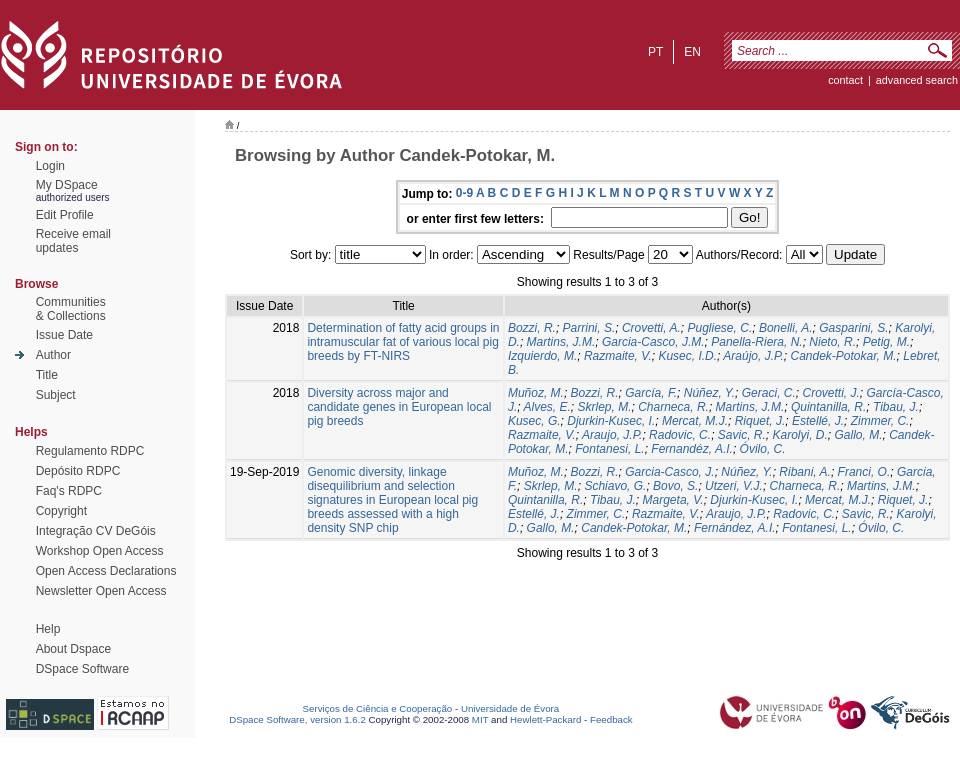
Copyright (61, 511)
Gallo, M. (859, 435)
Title (47, 375)
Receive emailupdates (73, 241)
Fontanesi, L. (609, 449)
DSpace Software (82, 669)
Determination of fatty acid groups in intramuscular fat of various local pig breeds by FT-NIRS (403, 342)
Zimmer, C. (880, 421)
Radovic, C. (680, 435)
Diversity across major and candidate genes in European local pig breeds (399, 407)
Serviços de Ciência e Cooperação (378, 708)
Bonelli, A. (786, 328)
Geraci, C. (769, 393)
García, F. (651, 393)
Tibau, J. (896, 407)
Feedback (611, 719)
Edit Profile (65, 215)
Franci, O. (864, 472)
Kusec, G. (534, 421)
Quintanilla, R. (828, 407)
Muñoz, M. (536, 393)
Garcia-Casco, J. (669, 472)
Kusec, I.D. (687, 356)
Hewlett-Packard (545, 719)
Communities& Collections (71, 309)
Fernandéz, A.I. (692, 449)
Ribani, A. (805, 472)
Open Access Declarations (106, 571)
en (692, 52)
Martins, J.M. (561, 342)
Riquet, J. (760, 421)
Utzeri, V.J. (734, 486)
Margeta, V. (673, 500)
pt (655, 52)
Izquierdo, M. (542, 356)
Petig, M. (886, 342)
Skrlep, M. (605, 407)
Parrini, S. (589, 328)
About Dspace (73, 649)
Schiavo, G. (615, 486)
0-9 (464, 193)
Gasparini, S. (853, 328)
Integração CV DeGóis (96, 531)
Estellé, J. (818, 421)
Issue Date (64, 335)
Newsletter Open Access (101, 591)
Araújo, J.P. (753, 356)
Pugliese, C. (720, 328)
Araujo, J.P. (612, 435)
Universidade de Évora (510, 708)
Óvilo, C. (763, 449)
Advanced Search (917, 80)
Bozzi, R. (532, 328)
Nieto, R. (832, 342)
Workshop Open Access (100, 551)
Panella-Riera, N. (756, 342)
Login (50, 166)
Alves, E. (546, 407)
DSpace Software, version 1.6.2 (297, 719)
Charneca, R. (673, 407)
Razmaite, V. (618, 356)
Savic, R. (742, 435)
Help (48, 629)
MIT (480, 719)
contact (845, 80)
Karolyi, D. (799, 435)
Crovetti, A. (651, 328)
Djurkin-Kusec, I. (611, 421)
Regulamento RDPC (90, 451)
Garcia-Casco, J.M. (653, 342)
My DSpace (67, 185)
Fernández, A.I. (735, 528)
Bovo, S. (675, 486)
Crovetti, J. (830, 393)
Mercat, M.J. (695, 421)
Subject (56, 395)
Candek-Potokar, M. (844, 356)
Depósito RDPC (78, 471)
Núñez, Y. (709, 393)
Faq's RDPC (69, 491)
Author (53, 355)
